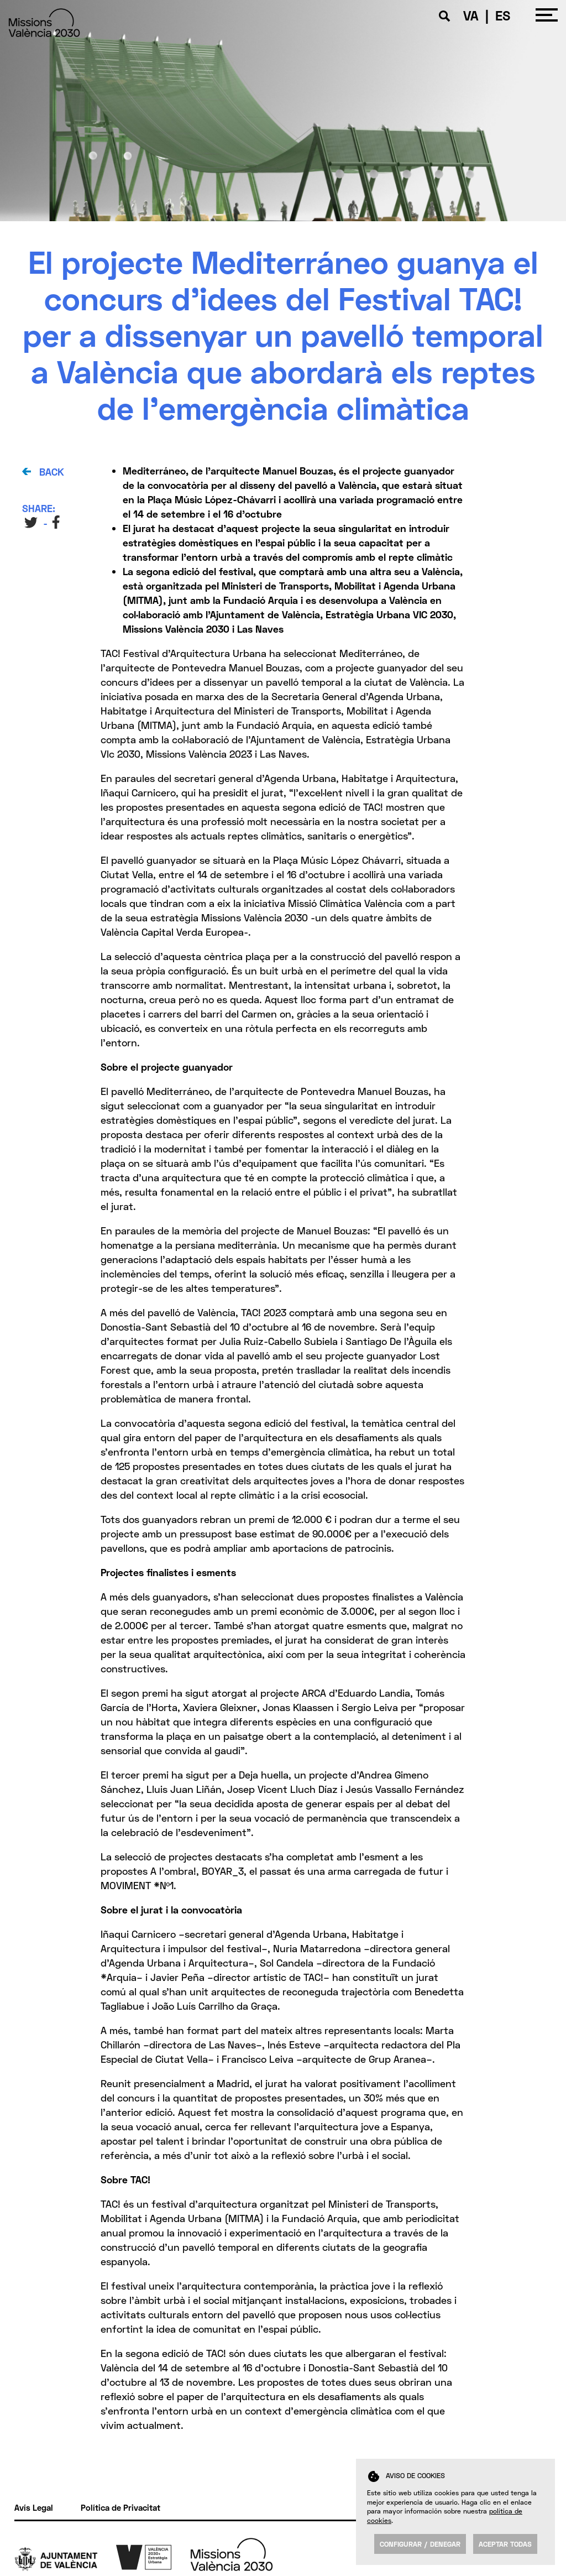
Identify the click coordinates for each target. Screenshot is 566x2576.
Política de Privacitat (120, 2507)
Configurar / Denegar (420, 2544)
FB (57, 522)
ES (503, 15)
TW (31, 522)
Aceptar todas (505, 2544)
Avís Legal (33, 2507)
